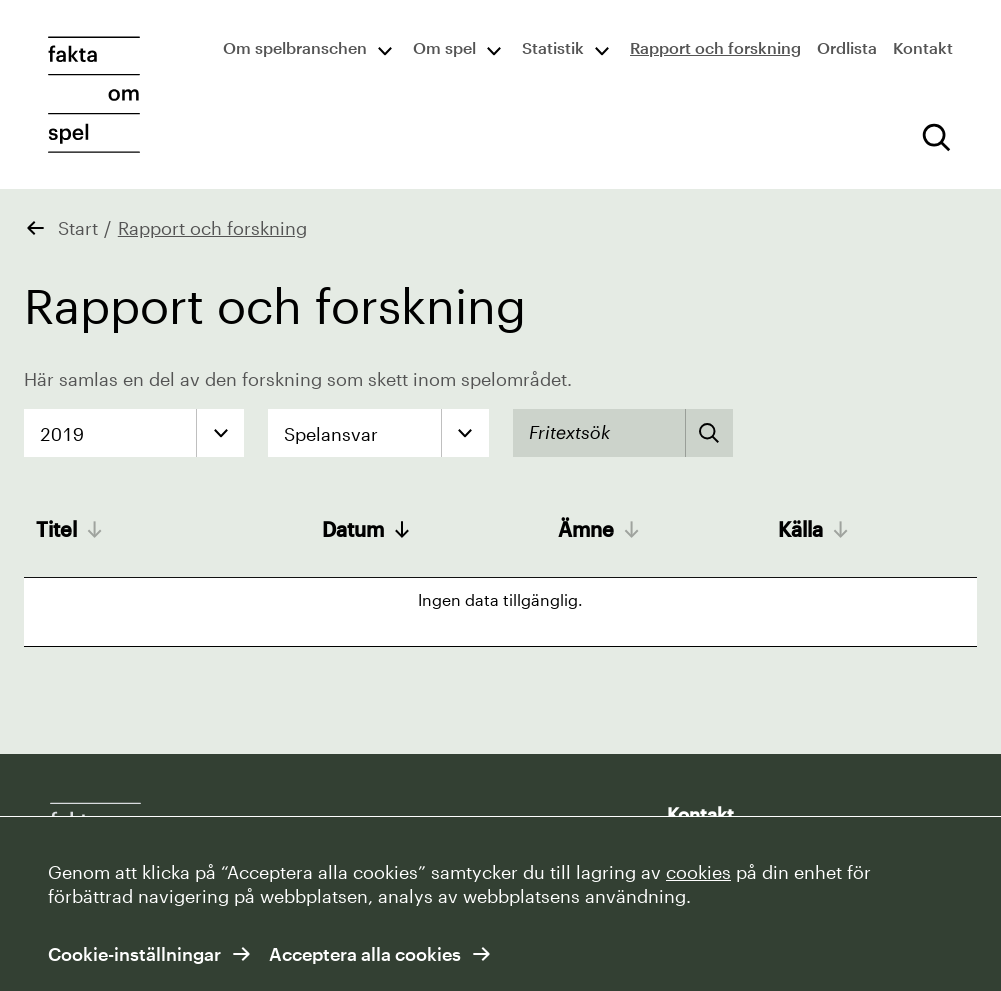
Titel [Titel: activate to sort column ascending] (56, 529)
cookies (698, 872)
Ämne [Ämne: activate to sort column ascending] (586, 529)
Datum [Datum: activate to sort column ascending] (353, 529)
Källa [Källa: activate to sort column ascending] (800, 529)
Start (78, 228)
